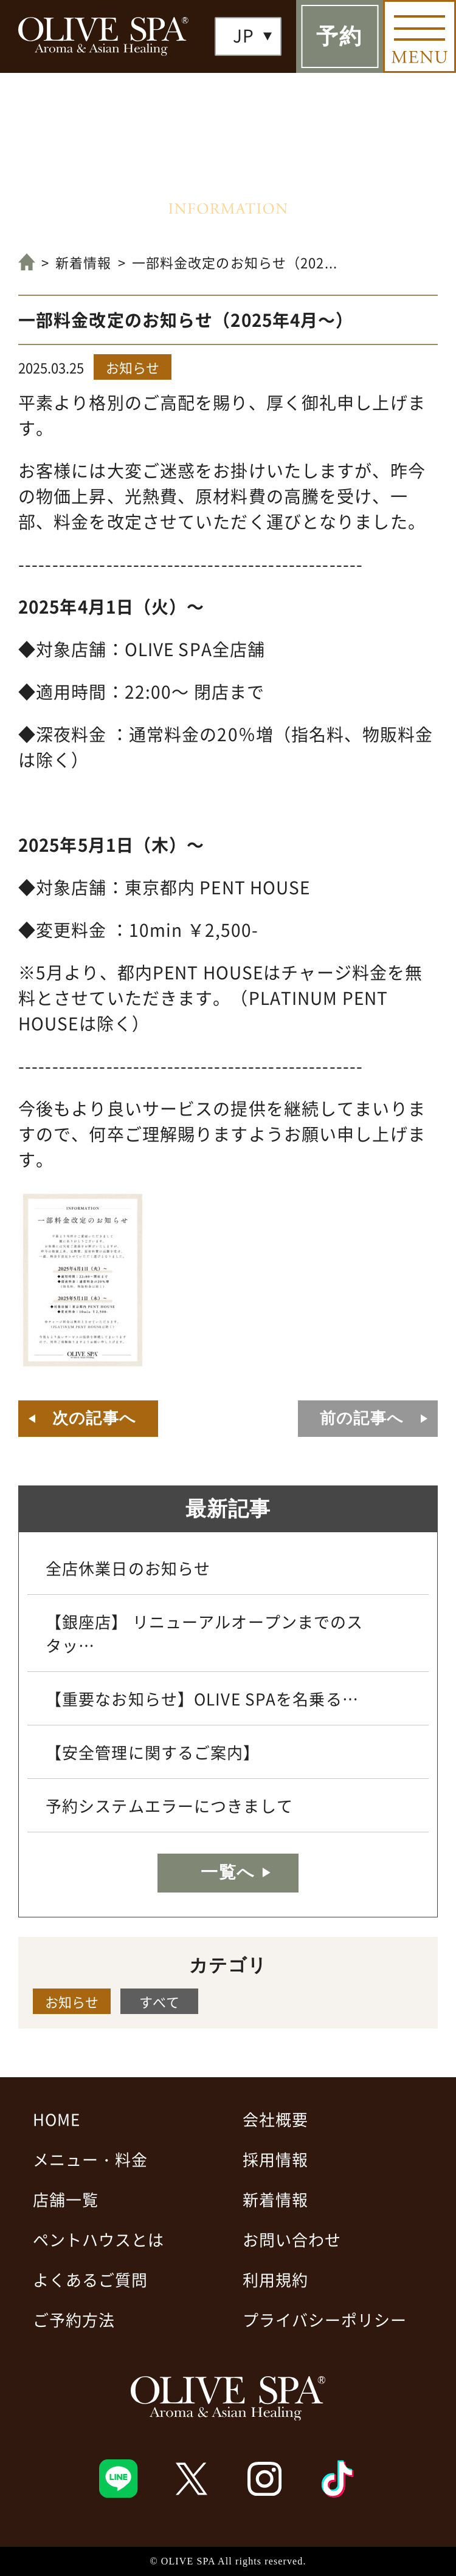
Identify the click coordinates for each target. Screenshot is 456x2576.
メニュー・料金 (90, 2159)
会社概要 (275, 2119)
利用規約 (275, 2279)
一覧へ (228, 1872)
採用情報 (275, 2159)
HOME (56, 2119)
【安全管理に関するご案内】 (153, 1752)
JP (243, 35)
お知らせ (132, 367)
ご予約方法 (74, 2319)
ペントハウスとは (98, 2239)
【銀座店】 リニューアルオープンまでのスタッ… (204, 1633)
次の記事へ (94, 1418)
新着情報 (83, 262)
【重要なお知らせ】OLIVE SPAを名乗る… (202, 1698)
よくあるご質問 (90, 2279)
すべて (159, 2001)
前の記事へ (362, 1418)
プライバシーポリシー (325, 2319)
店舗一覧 (65, 2199)
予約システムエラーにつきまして (169, 1805)
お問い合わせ (292, 2239)
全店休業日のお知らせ (128, 1568)
